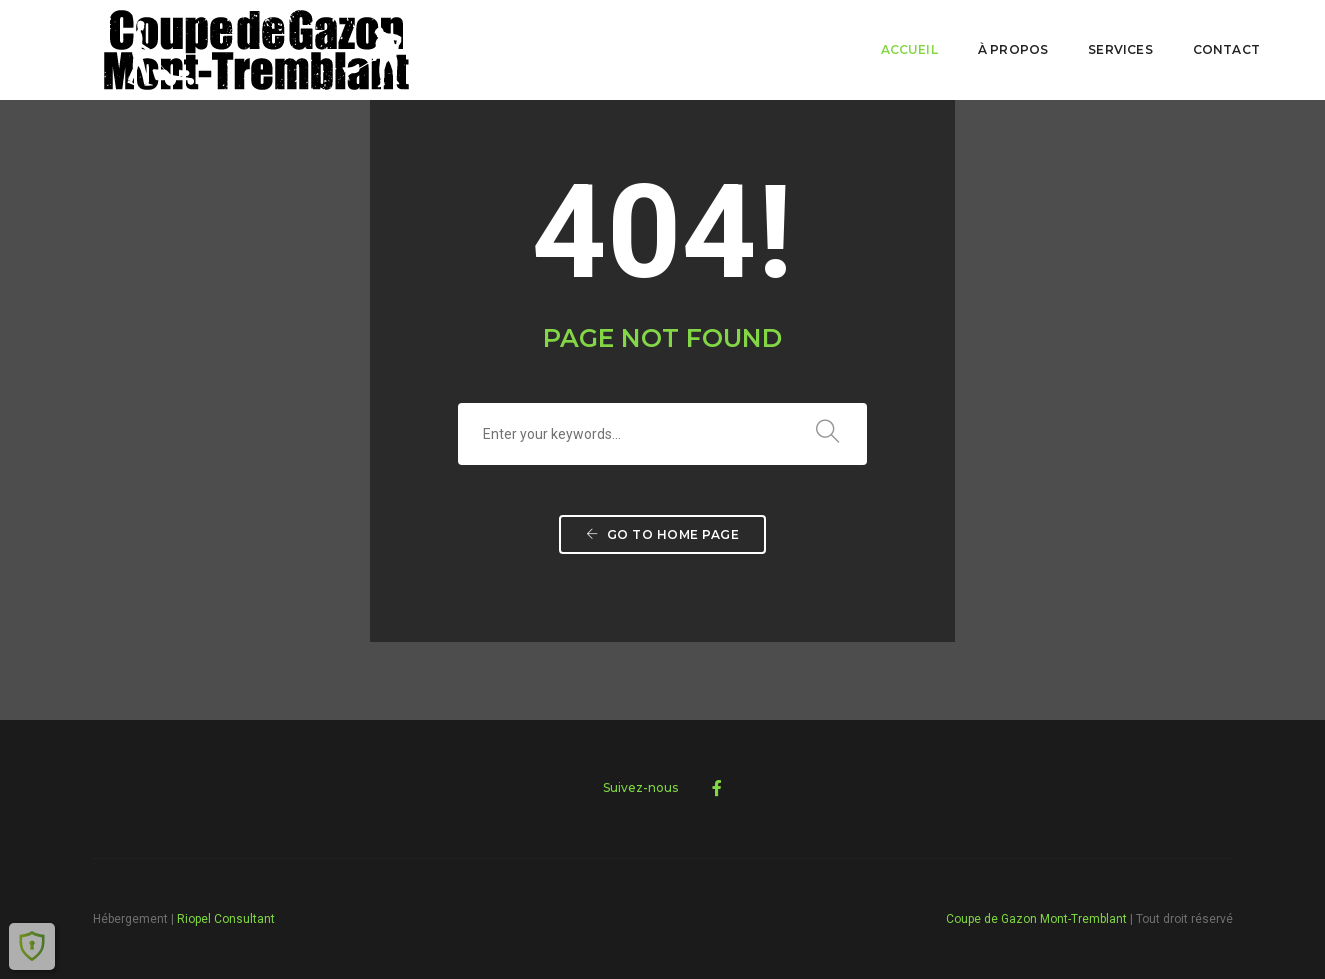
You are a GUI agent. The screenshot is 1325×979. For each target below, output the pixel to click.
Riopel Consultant (226, 919)
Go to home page (663, 534)
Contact (1226, 49)
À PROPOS (1013, 49)
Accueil (909, 49)
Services (1120, 49)
